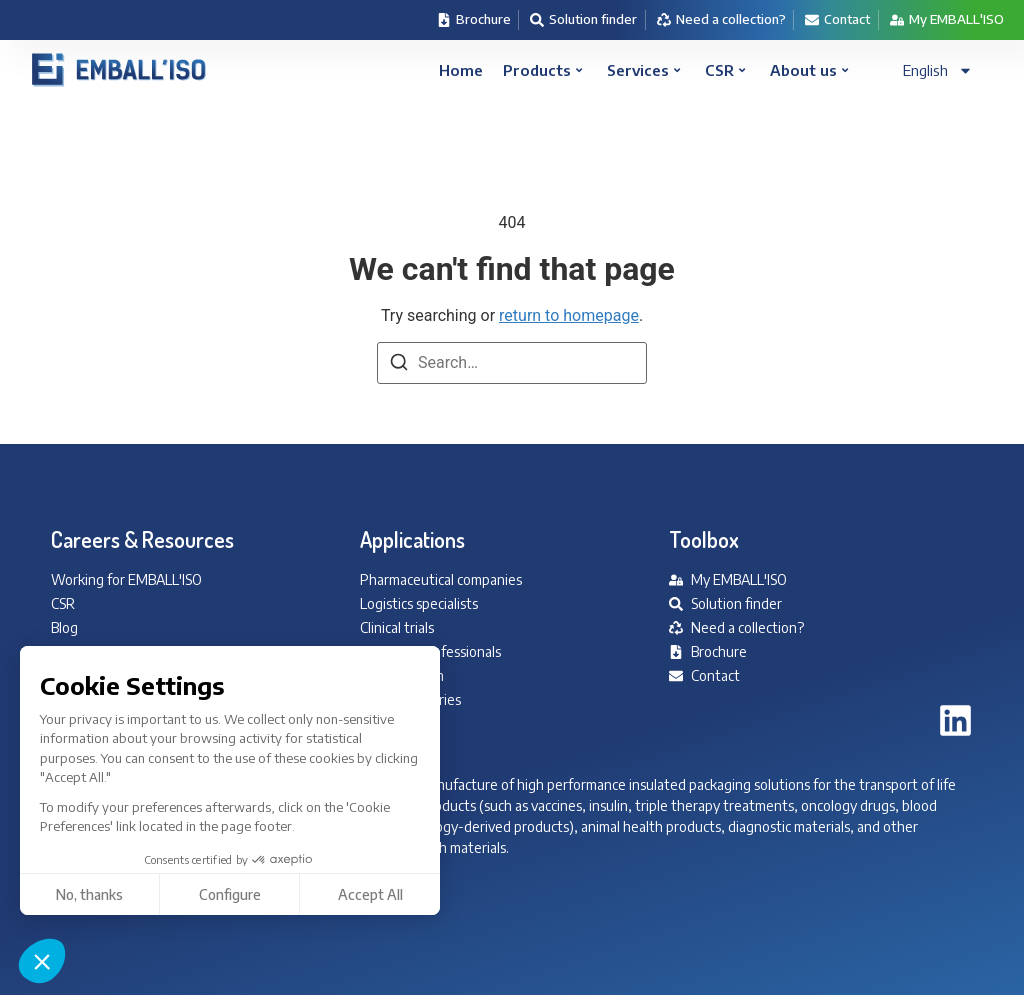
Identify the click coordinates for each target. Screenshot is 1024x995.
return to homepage (569, 315)
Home (461, 70)
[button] (42, 961)
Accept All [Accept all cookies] (183, 894)
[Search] (399, 365)
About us (809, 70)
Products (542, 70)
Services (643, 70)
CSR (725, 70)
